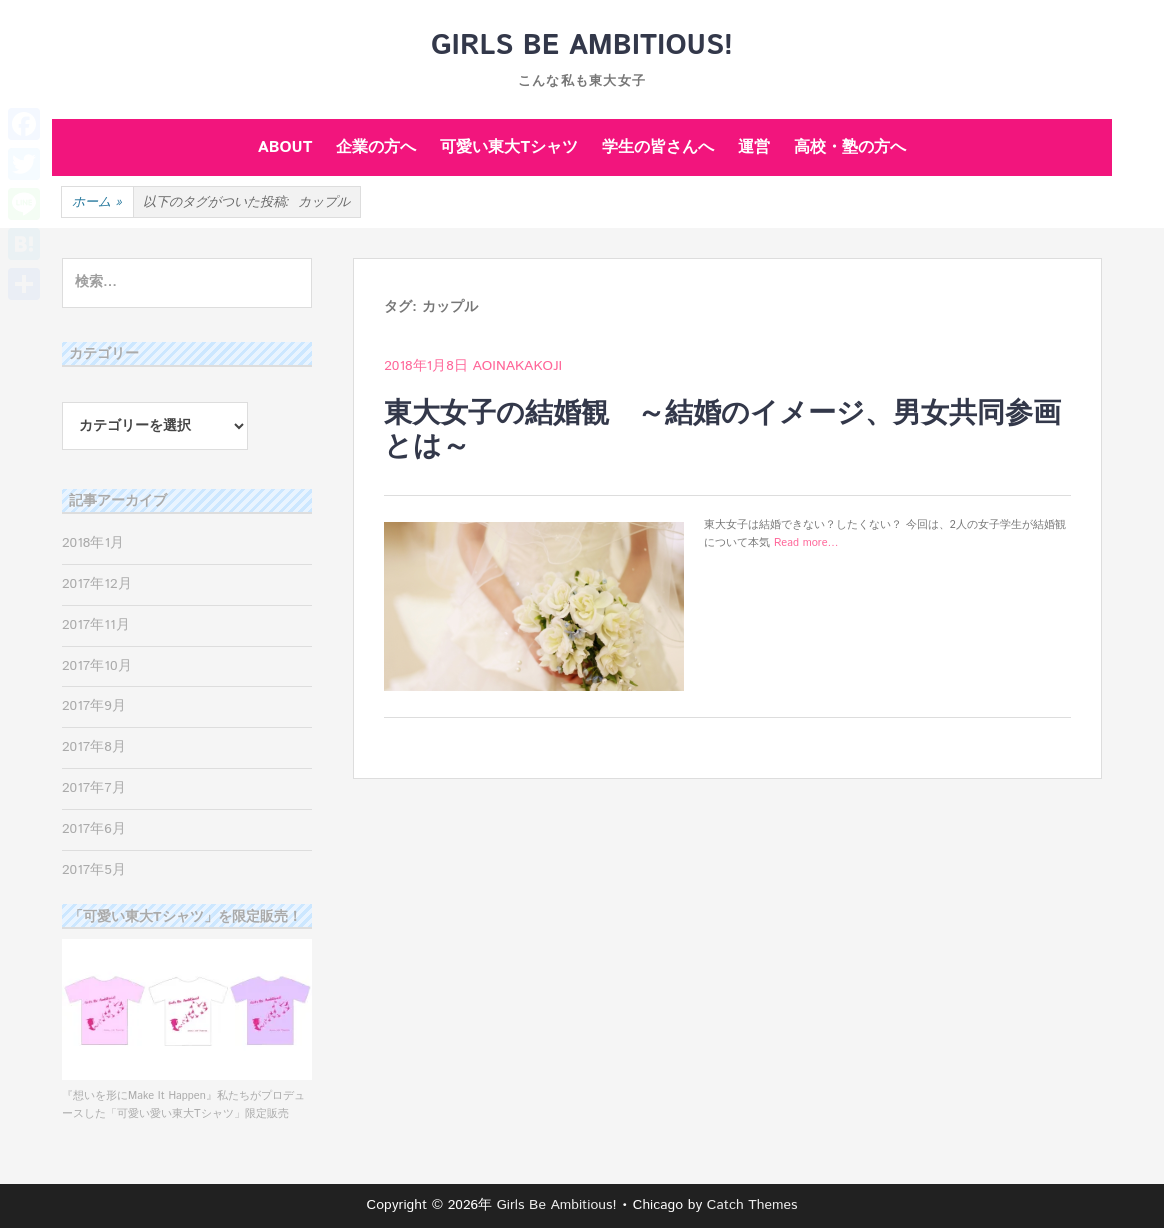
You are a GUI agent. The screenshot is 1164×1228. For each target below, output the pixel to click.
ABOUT (285, 147)
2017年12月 (97, 584)
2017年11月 (96, 625)
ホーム (97, 203)
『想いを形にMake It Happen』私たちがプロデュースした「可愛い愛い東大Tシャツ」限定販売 (187, 1095)
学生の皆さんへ (658, 147)
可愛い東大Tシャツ (509, 147)
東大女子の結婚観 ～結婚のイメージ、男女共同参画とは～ (722, 431)
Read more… (806, 543)
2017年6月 (94, 829)
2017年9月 (94, 706)
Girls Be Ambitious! (582, 46)
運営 (754, 147)
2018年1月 (93, 543)
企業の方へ (376, 147)
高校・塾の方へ (850, 147)
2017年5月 (94, 870)
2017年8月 (94, 747)
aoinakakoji (518, 366)
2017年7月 (94, 788)
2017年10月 (97, 666)
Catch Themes (752, 1205)
